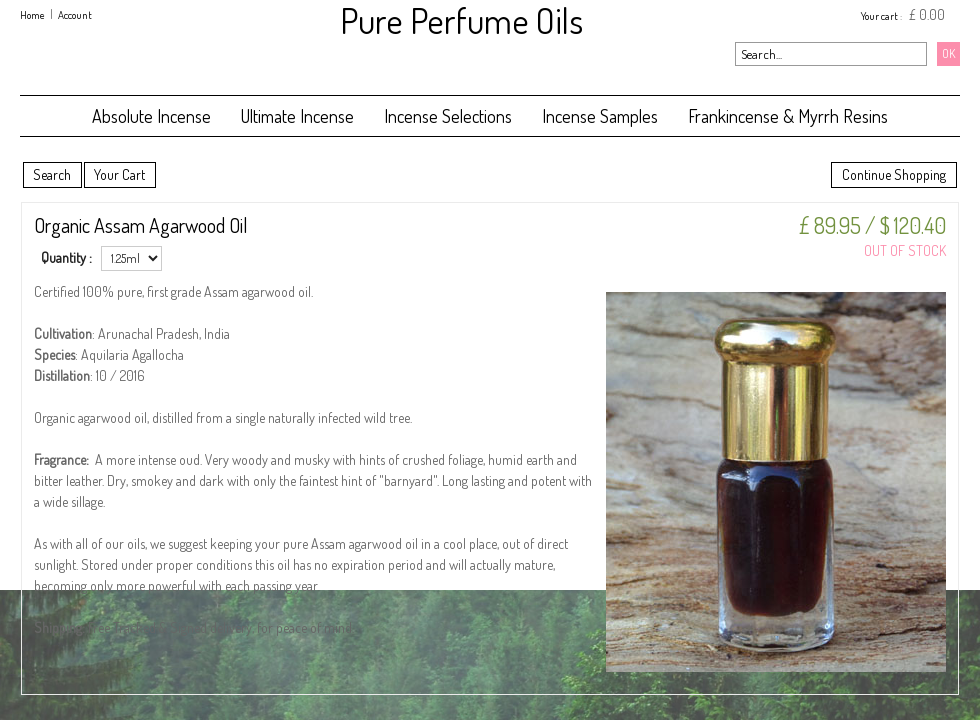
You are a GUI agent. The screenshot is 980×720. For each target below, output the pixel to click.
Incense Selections (448, 116)
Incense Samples (600, 116)
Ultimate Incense (297, 116)
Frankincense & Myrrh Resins (788, 116)
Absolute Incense (151, 116)
